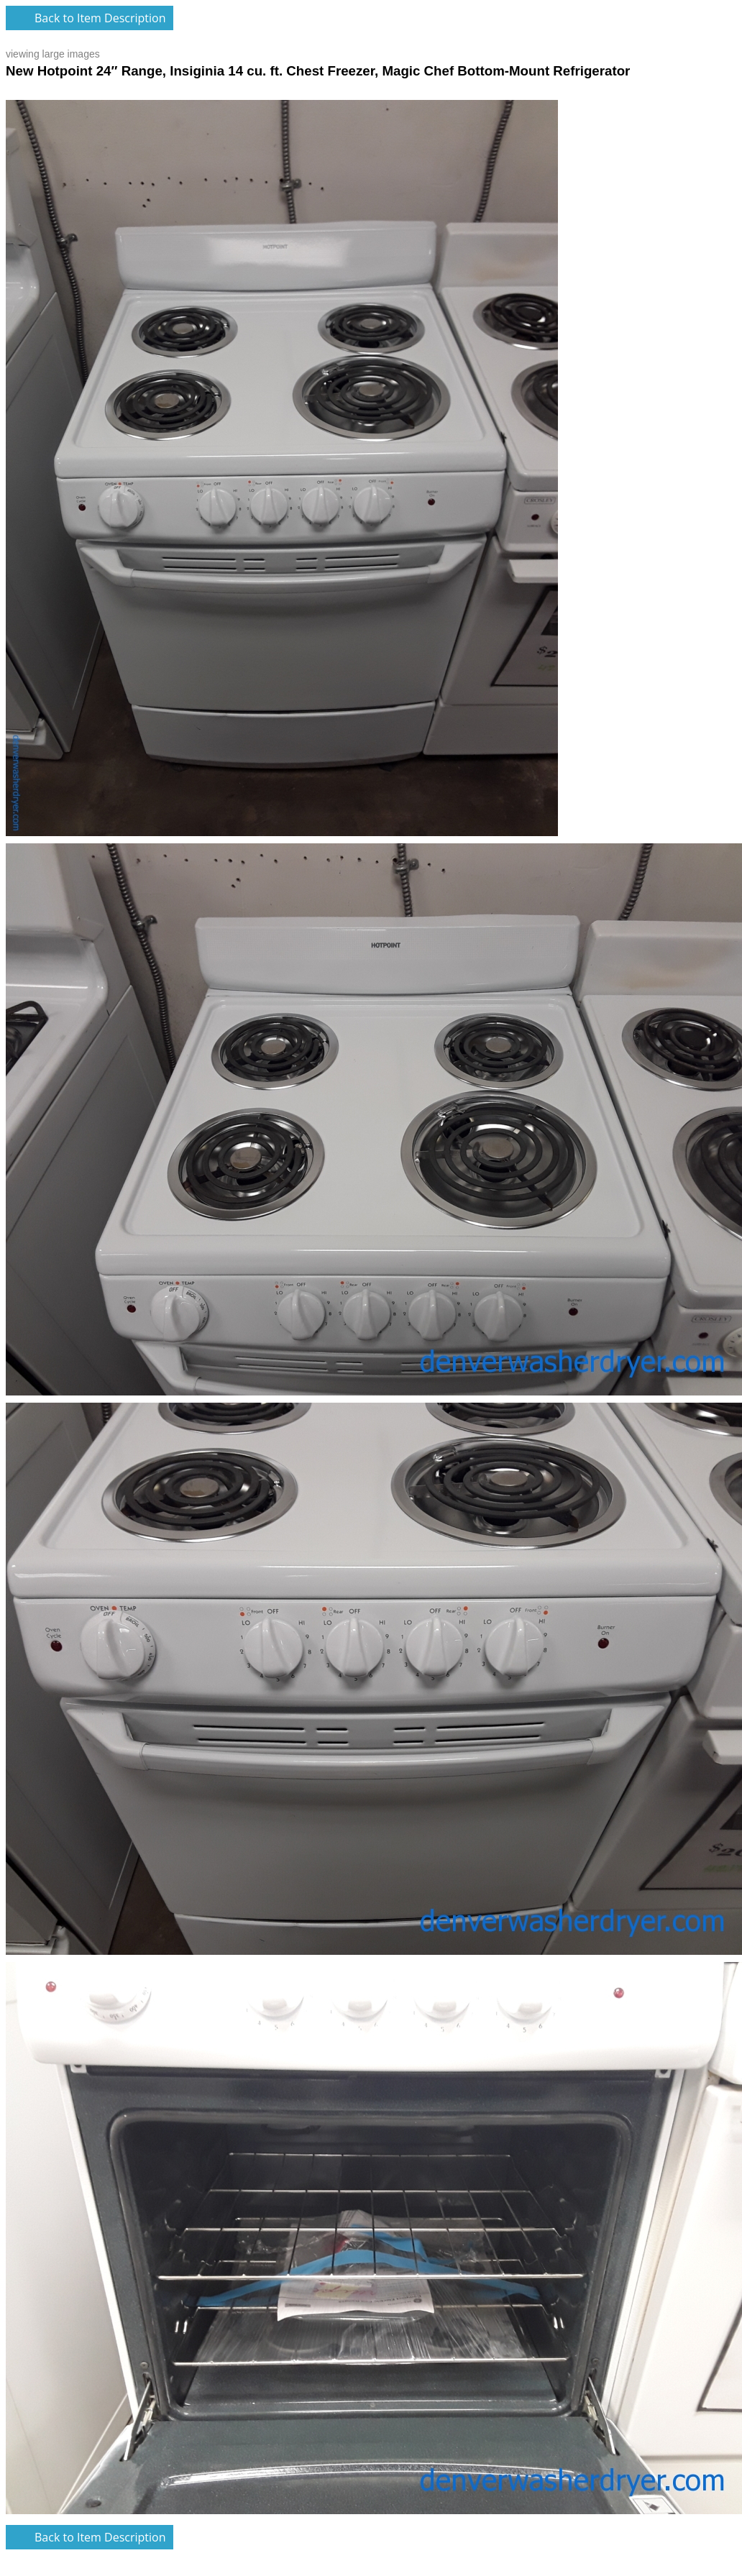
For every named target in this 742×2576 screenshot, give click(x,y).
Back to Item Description (100, 18)
